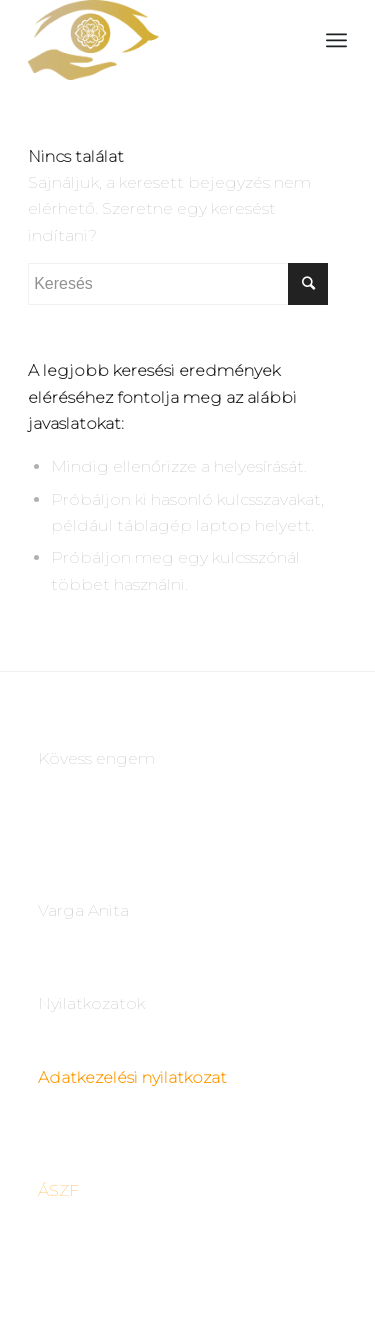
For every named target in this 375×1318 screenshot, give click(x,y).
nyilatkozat (182, 1077)
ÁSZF (58, 1190)
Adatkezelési (88, 1077)
